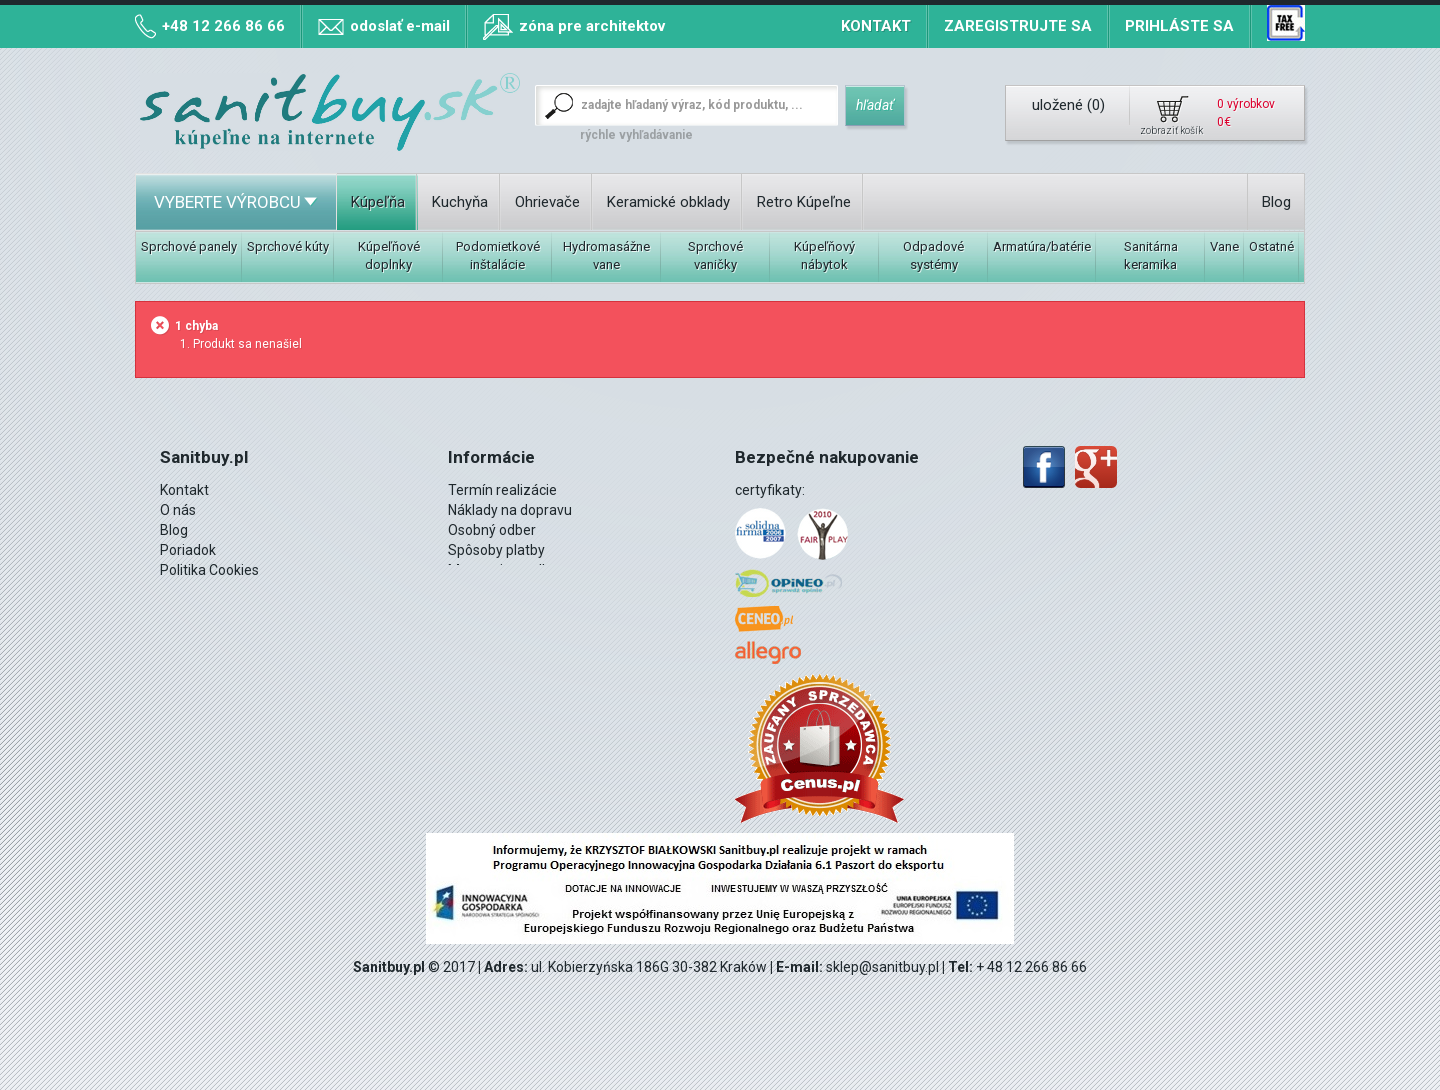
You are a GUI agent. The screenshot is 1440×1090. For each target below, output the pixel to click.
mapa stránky (491, 590)
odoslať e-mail (400, 26)
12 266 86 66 (228, 630)
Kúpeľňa (378, 202)
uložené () (1068, 105)
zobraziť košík (1171, 130)
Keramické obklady (668, 202)
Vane (1224, 246)
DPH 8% (184, 590)
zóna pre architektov (592, 26)
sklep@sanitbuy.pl (882, 967)
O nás (178, 510)
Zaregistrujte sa (1018, 26)
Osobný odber (492, 530)
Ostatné (1271, 246)
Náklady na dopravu (510, 510)
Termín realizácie (502, 490)
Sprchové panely (189, 246)
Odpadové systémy (933, 255)
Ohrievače (547, 202)
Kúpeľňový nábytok (824, 255)
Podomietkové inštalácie (498, 255)
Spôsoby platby (496, 550)
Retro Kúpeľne (804, 202)
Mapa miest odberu (509, 570)
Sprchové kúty (288, 246)
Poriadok (188, 550)
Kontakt (876, 26)
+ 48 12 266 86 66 (1031, 967)
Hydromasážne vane (606, 255)
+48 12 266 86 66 (223, 26)
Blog (1276, 202)
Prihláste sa (1179, 26)
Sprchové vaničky (715, 255)
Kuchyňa (460, 202)
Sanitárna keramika (1151, 255)
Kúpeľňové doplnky (389, 255)
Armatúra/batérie (1042, 246)
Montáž (184, 610)
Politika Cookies (209, 570)
